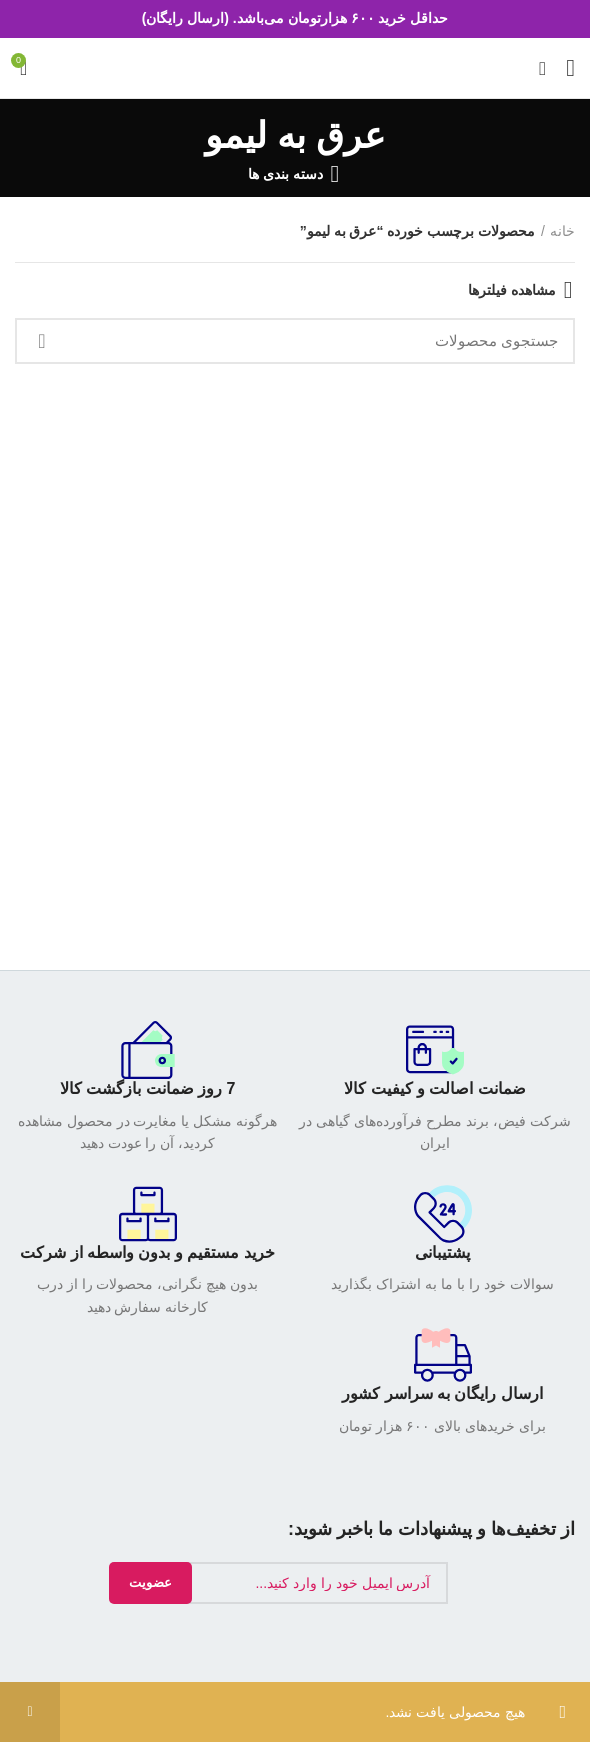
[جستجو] (295, 341)
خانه (562, 231)
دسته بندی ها (285, 174)
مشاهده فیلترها (512, 290)
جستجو (42, 341)
